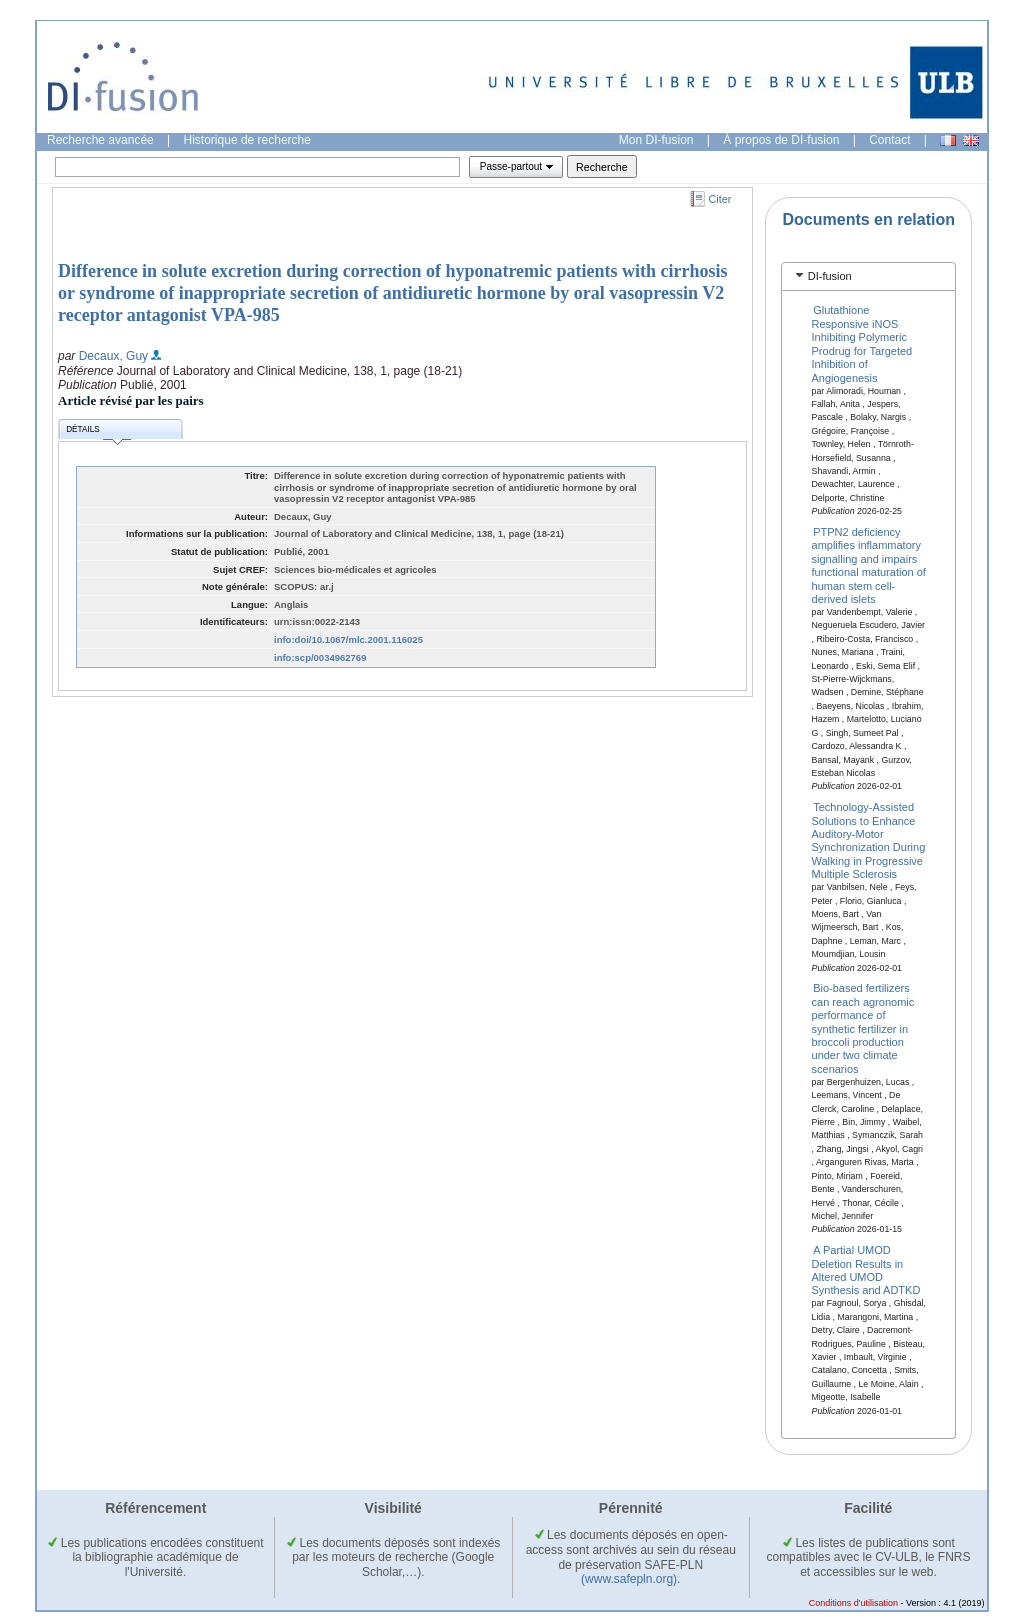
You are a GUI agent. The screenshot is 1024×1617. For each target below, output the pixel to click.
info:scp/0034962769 (320, 657)
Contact (889, 140)
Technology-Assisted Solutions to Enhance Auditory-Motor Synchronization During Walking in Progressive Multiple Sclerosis (869, 840)
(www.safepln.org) (629, 1579)
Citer (720, 199)
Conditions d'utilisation (853, 1603)
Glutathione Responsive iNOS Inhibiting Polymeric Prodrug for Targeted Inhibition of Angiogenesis (862, 343)
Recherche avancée (100, 140)
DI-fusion (830, 276)
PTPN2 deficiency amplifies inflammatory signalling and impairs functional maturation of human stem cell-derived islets (869, 565)
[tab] (868, 276)
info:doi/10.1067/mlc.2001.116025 (348, 639)
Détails (98, 432)
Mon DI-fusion (656, 140)
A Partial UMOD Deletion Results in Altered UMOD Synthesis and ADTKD (866, 1270)
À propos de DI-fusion (781, 140)
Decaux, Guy (113, 356)
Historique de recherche (247, 140)
